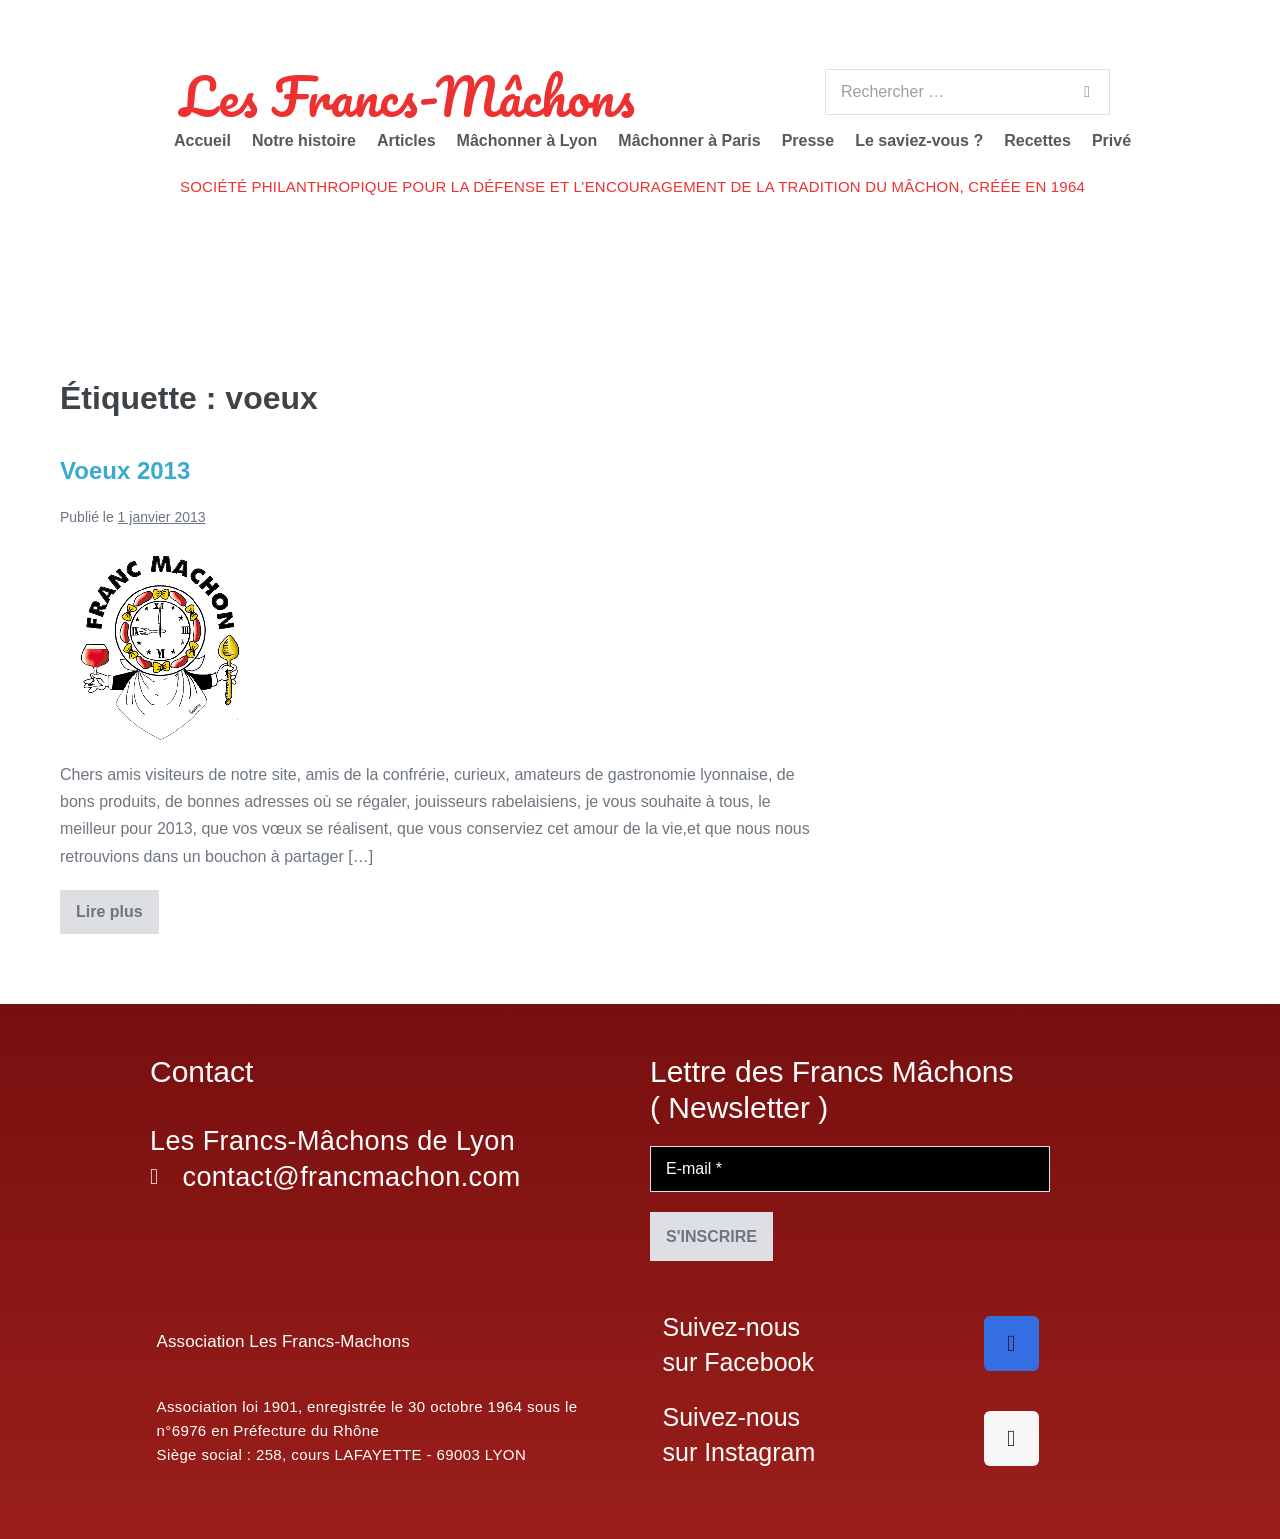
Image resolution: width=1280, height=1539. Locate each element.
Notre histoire (304, 140)
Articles (406, 140)
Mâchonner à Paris (689, 140)
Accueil (202, 140)
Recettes (1037, 140)
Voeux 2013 (125, 470)
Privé (1111, 140)
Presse (808, 140)
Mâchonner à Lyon (527, 140)
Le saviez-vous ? (919, 140)
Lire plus (116, 905)
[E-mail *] (850, 1169)
